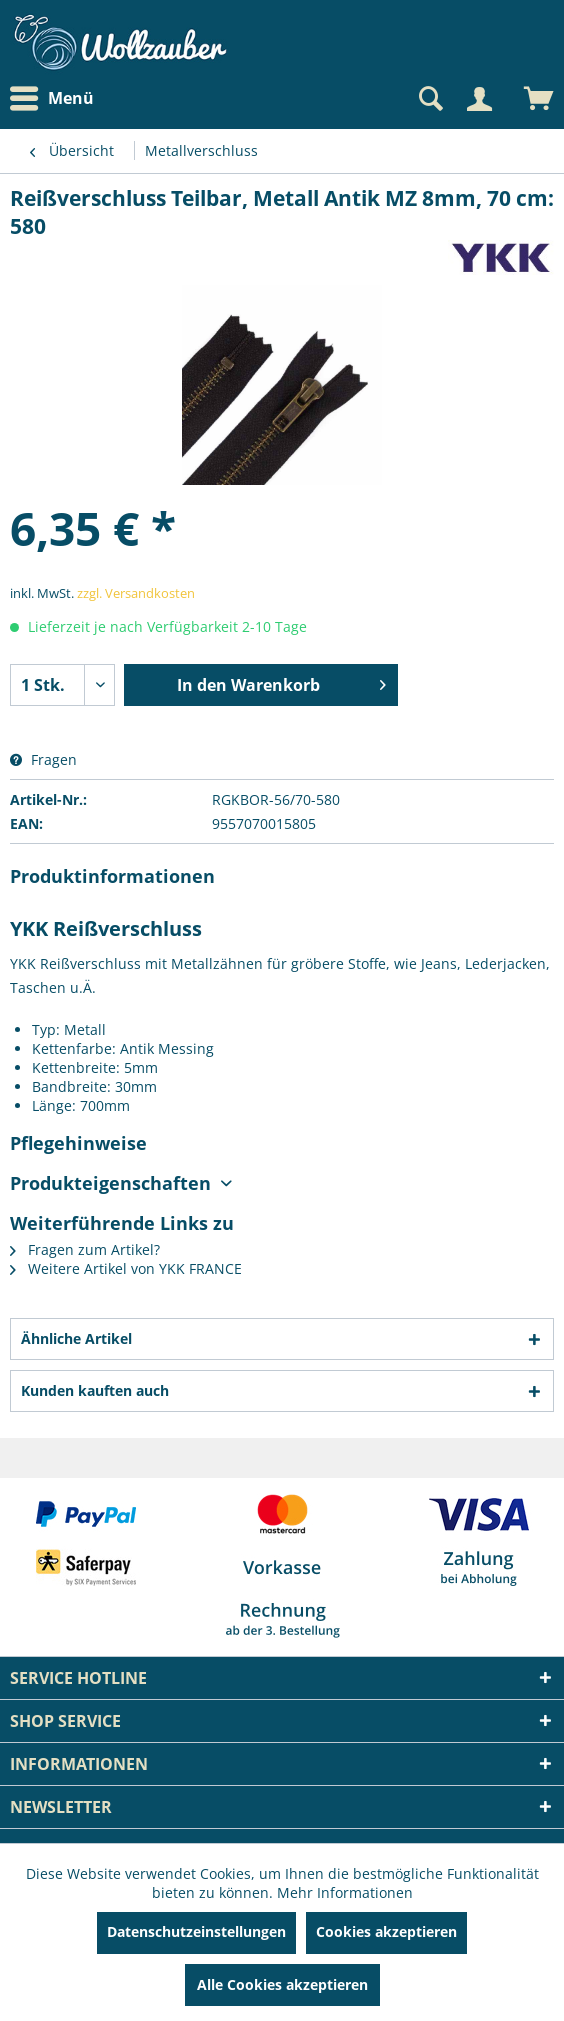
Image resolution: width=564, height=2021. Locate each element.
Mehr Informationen (345, 1892)
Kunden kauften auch (95, 1390)
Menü (52, 99)
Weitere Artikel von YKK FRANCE (126, 1268)
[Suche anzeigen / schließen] (429, 99)
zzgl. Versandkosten (136, 593)
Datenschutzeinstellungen (196, 1931)
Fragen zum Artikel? (85, 1249)
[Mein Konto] (479, 99)
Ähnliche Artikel (76, 1338)
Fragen (43, 759)
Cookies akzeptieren (386, 1931)
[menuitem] (57, 98)
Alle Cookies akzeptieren (282, 1984)
